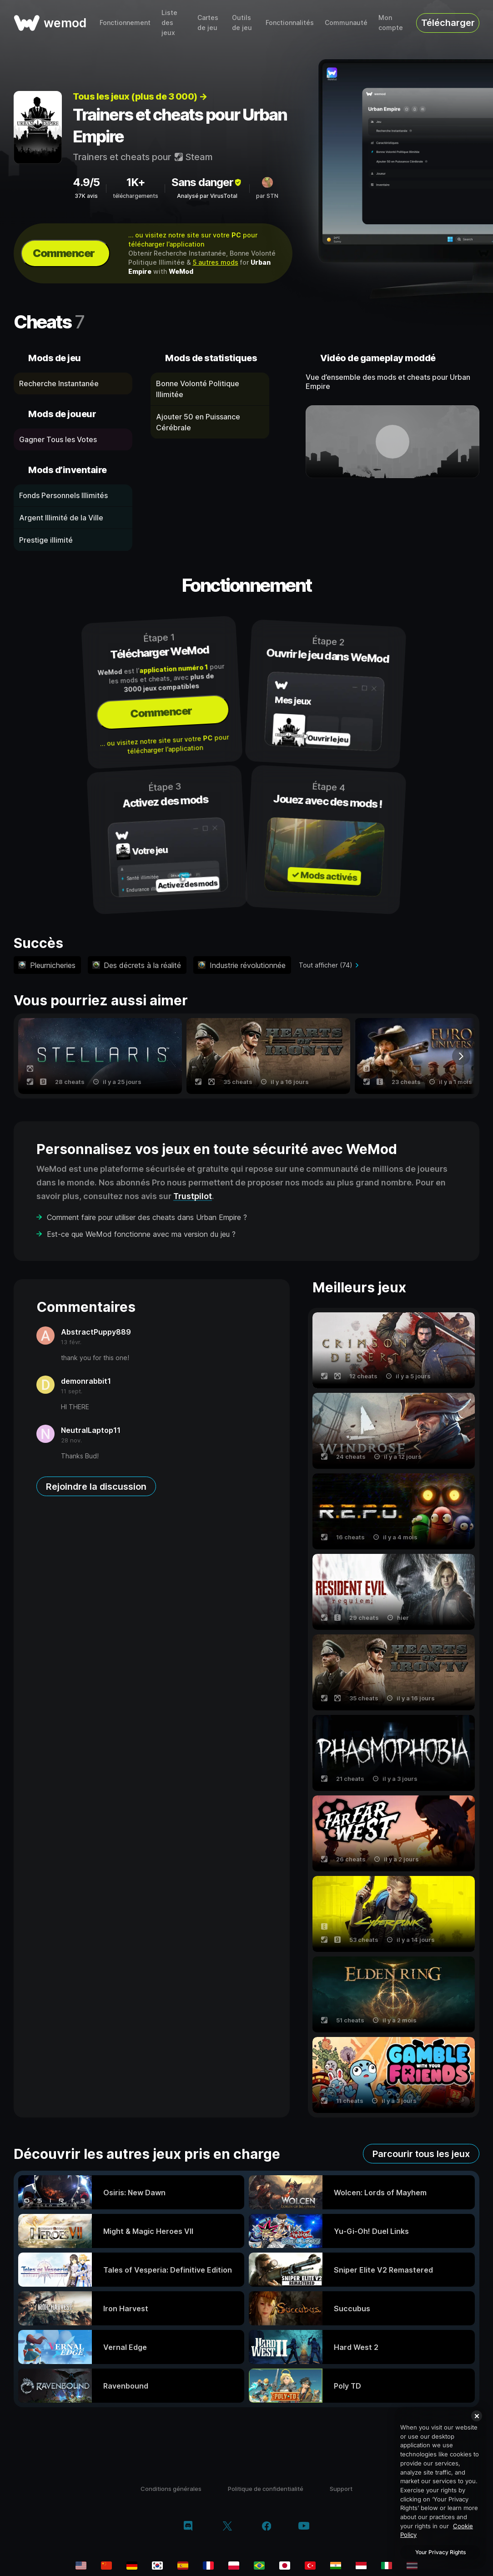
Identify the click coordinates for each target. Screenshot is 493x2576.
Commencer (64, 253)
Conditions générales (171, 2488)
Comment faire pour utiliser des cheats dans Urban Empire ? (147, 1217)
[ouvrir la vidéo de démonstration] (392, 441)
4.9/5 (86, 182)
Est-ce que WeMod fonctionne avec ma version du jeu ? (141, 1234)
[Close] (476, 2415)
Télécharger (448, 22)
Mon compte (390, 22)
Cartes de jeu (207, 22)
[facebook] (267, 2526)
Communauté (346, 22)
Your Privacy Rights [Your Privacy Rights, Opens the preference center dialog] (440, 2552)
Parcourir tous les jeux (421, 2153)
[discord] (188, 2527)
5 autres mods (215, 262)
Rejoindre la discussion (96, 1486)
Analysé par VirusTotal (207, 195)
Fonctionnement (125, 22)
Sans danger (207, 182)
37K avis (86, 195)
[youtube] (303, 2526)
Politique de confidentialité (265, 2488)
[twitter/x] (227, 2527)
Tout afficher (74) (325, 965)
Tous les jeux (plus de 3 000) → (140, 96)
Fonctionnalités (290, 22)
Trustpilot (192, 1196)
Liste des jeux (169, 22)
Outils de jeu (242, 22)
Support (341, 2488)
